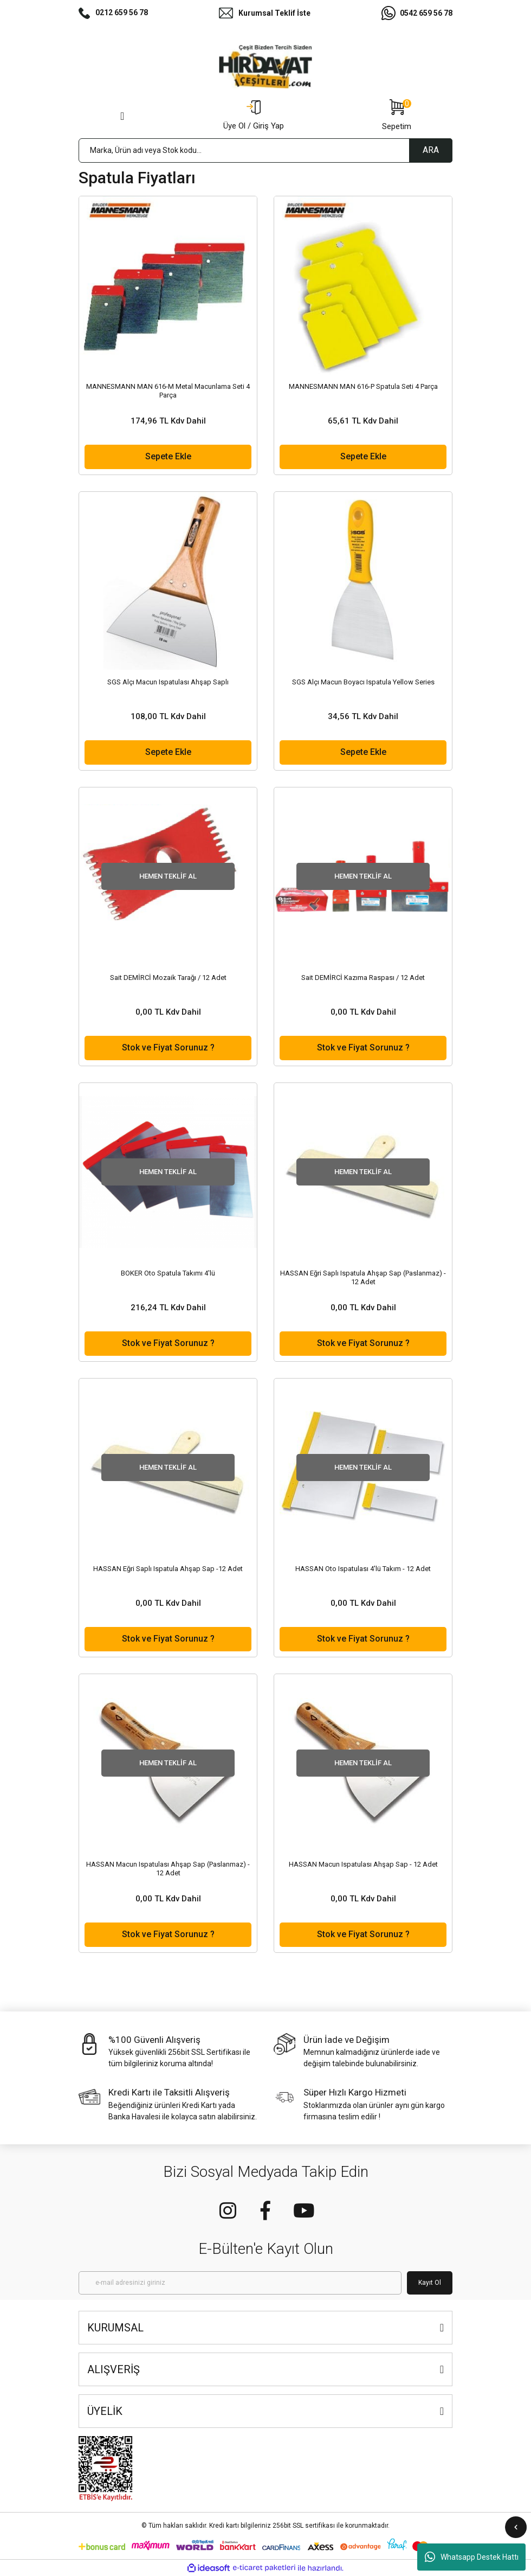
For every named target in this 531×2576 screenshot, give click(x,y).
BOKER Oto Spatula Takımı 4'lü (168, 1273)
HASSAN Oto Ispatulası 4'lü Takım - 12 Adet (363, 1569)
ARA (431, 150)
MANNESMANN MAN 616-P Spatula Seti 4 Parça (363, 386)
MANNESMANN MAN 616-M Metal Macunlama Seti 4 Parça (168, 390)
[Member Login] (253, 116)
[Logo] (265, 66)
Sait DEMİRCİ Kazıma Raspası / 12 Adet (363, 977)
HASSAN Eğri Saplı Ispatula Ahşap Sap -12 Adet (168, 1569)
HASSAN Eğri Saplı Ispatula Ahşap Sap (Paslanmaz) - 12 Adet (363, 1277)
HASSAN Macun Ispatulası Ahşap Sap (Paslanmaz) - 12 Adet (168, 1868)
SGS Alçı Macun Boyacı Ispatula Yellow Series (363, 682)
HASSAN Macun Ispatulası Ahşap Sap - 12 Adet (363, 1864)
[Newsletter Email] (240, 2283)
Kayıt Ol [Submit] (429, 2282)
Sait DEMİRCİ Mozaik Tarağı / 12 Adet (168, 977)
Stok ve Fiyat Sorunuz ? (168, 1047)
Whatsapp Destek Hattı (472, 2557)
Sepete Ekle (168, 456)
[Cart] (396, 116)
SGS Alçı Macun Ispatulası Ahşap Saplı (168, 682)
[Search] (265, 150)
